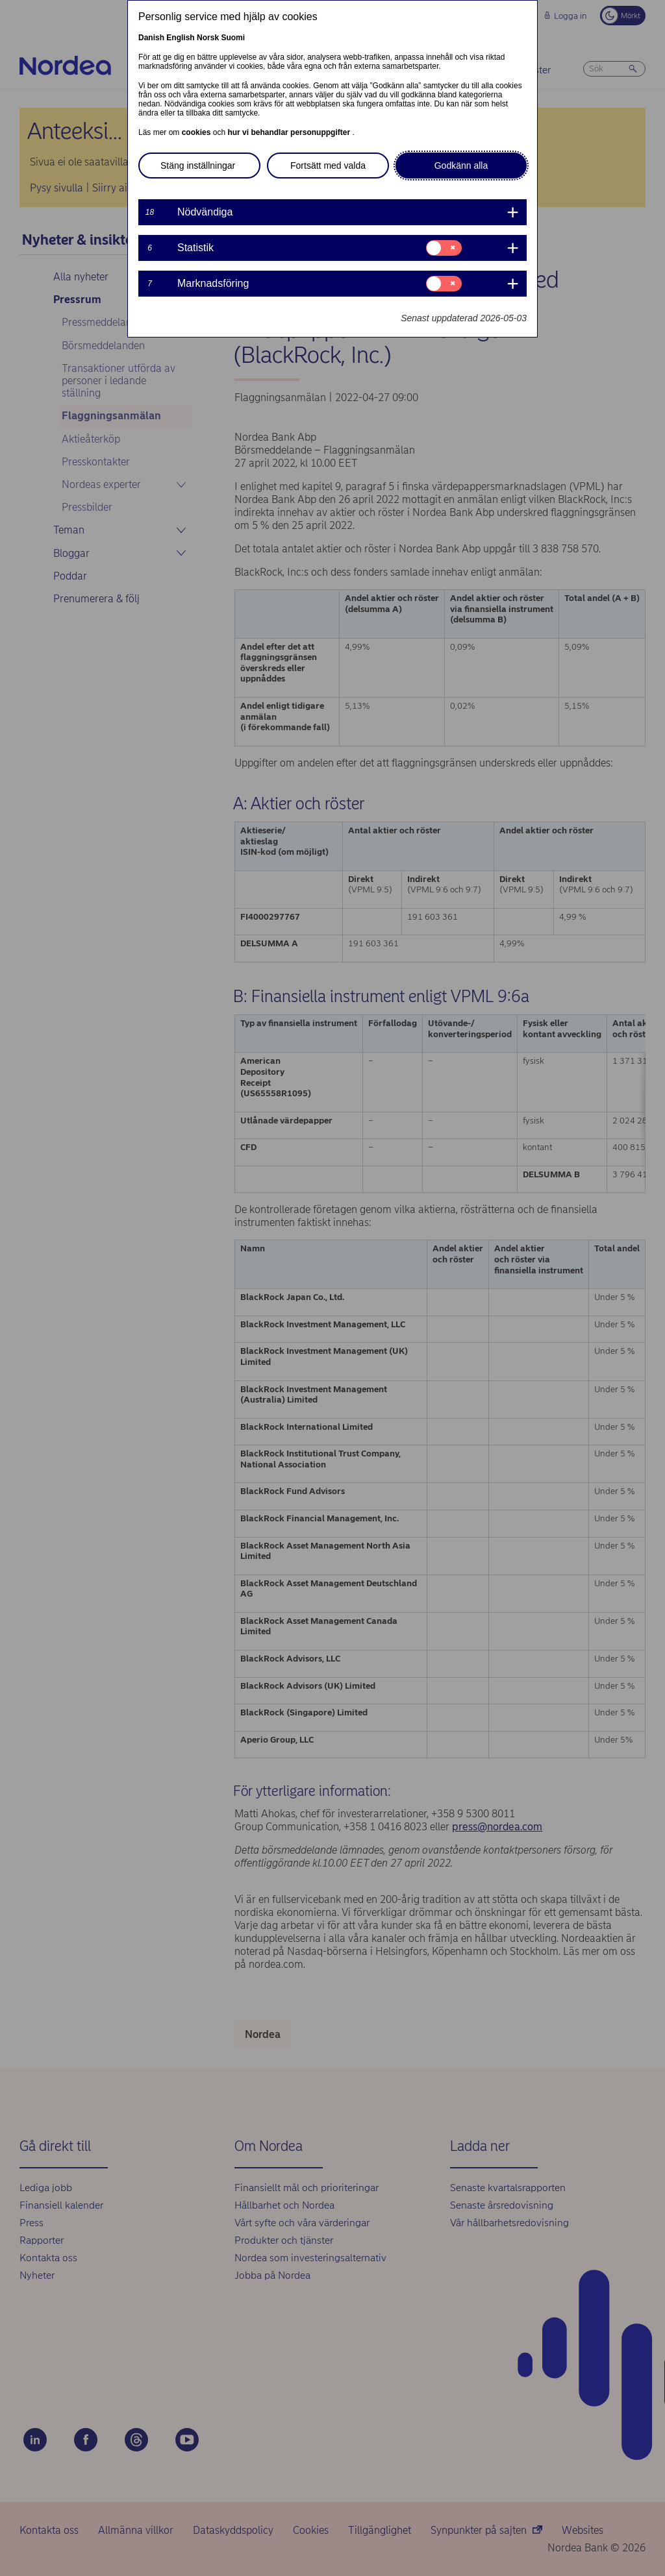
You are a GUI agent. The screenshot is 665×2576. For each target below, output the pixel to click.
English (180, 37)
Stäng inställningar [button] (197, 165)
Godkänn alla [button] (461, 165)
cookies (197, 132)
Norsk (208, 37)
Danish (151, 37)
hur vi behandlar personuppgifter (289, 132)
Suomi (233, 37)
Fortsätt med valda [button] (328, 165)
